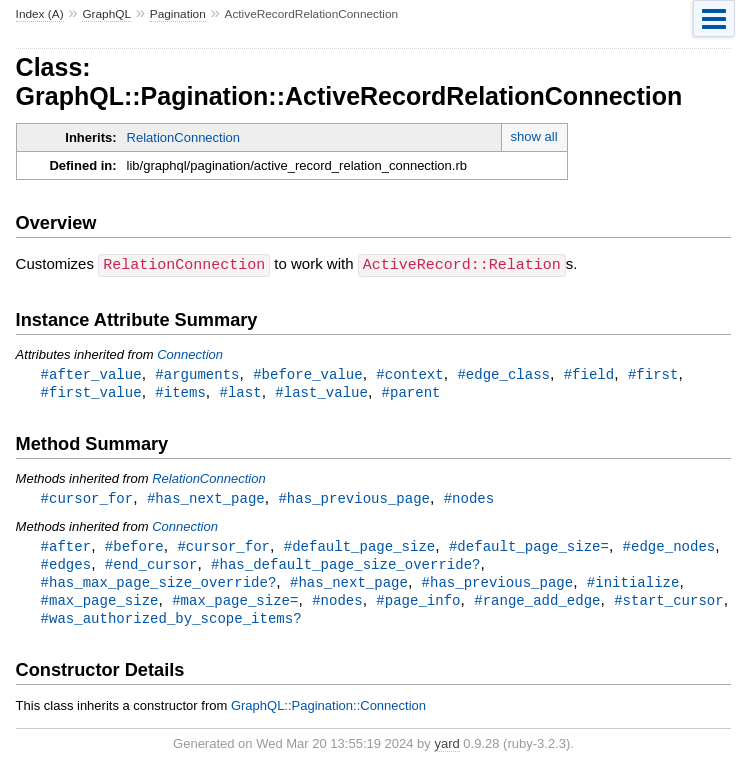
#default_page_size (360, 548)
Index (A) (40, 14)
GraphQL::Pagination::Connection (328, 712)
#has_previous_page (354, 499)
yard (446, 750)
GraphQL (106, 14)
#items (180, 392)
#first (653, 373)
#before (134, 548)
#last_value (321, 392)
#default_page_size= (529, 548)
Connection (190, 353)
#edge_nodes (669, 548)
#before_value (307, 373)
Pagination (178, 14)
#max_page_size (100, 605)
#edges (66, 567)
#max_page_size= (235, 605)
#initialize (633, 586)
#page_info (418, 605)
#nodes (469, 499)
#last (240, 392)
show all (534, 136)
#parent (411, 392)
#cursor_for (87, 499)
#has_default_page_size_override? (345, 567)
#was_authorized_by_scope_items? (171, 624)
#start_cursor (668, 605)
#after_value (91, 373)
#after (66, 548)
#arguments (197, 373)
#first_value (91, 392)
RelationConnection (183, 137)
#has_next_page (206, 499)
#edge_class (503, 373)
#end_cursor (151, 567)
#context (409, 373)
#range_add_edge (537, 605)
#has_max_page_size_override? (159, 586)
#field (589, 373)
